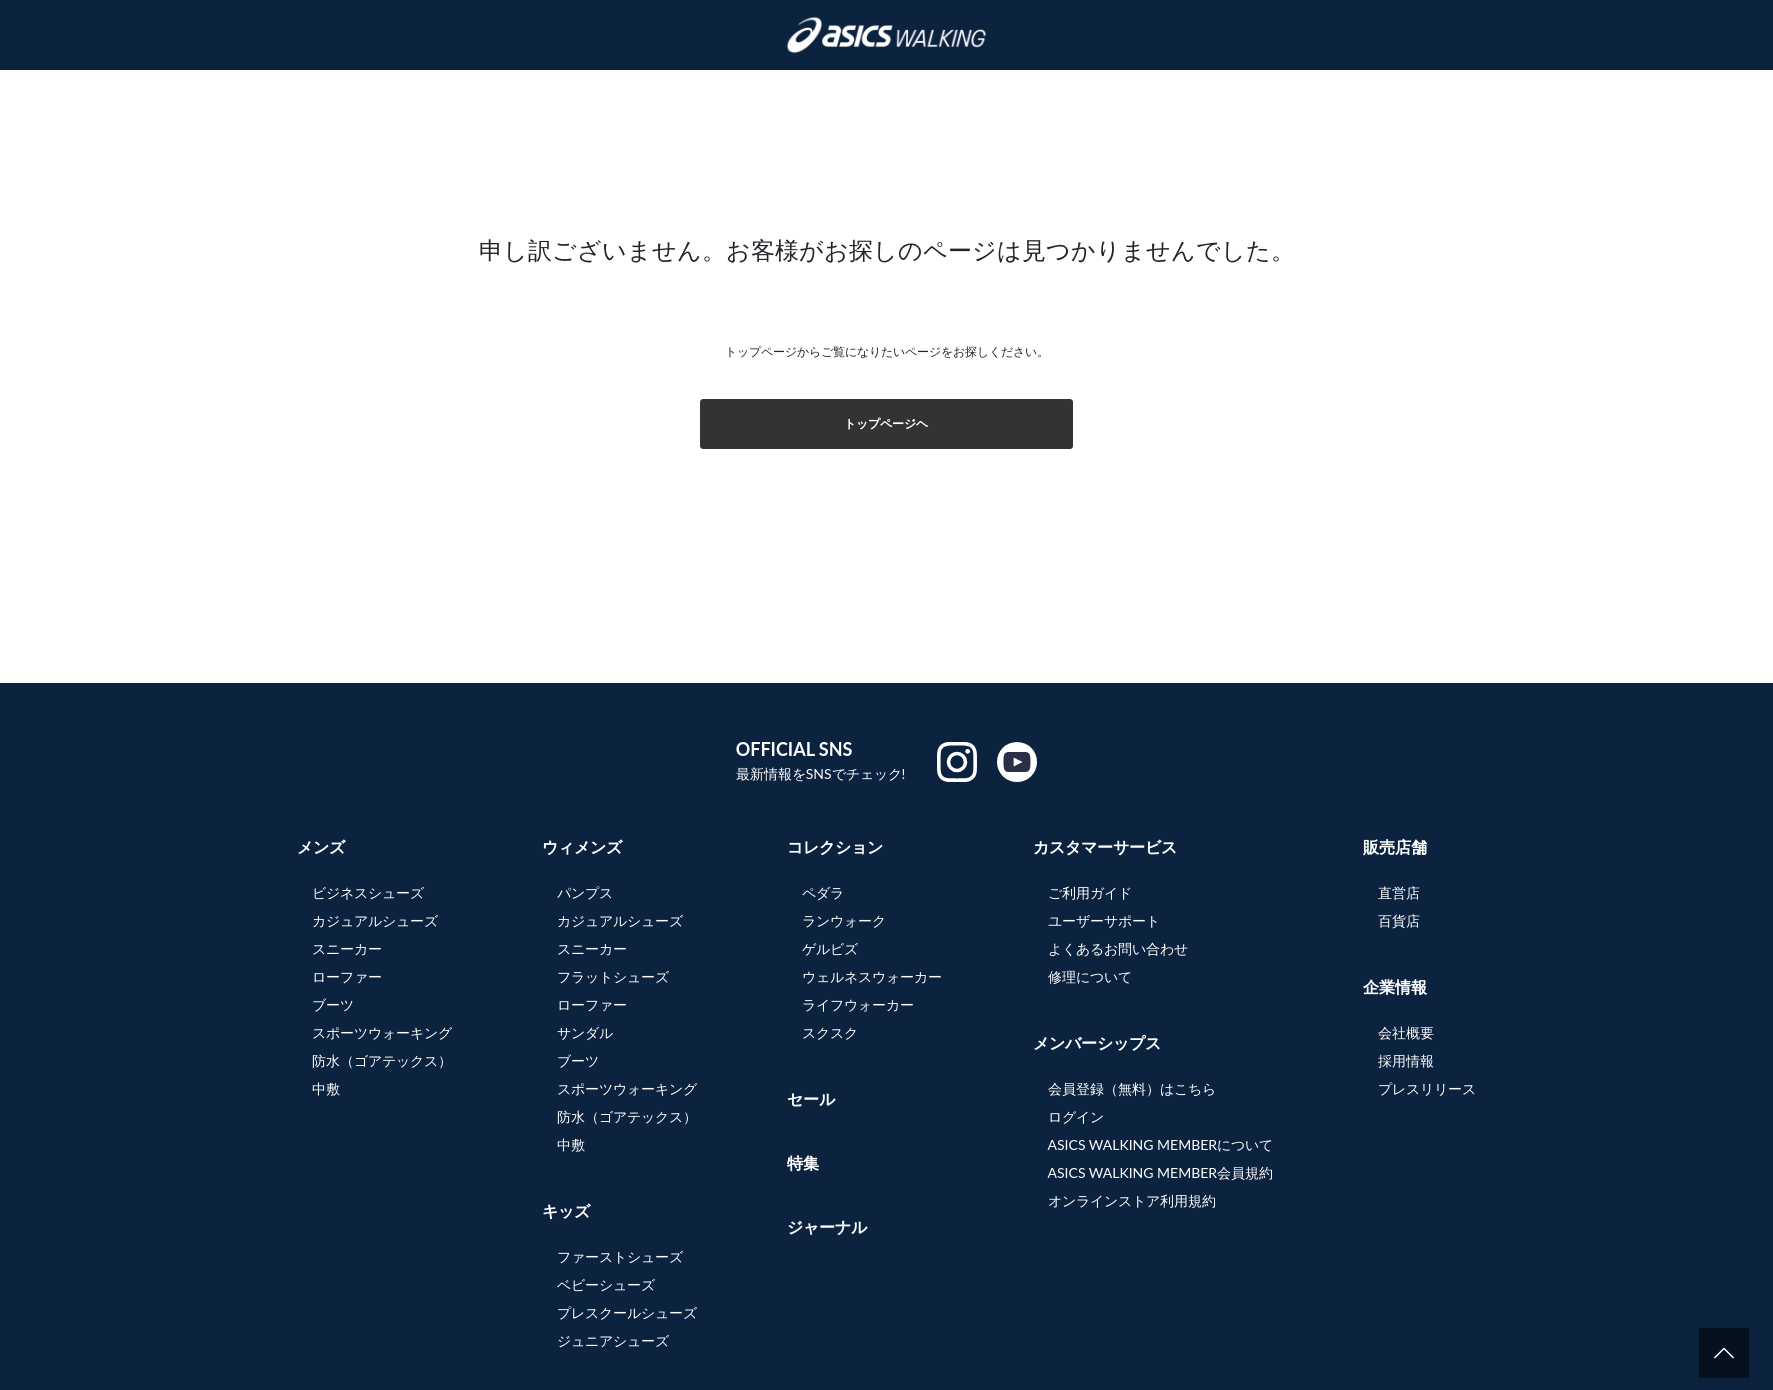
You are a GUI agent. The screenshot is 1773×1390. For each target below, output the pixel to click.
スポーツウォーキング (382, 1032)
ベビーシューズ (606, 1284)
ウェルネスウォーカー (872, 976)
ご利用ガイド (1090, 892)
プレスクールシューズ (627, 1312)
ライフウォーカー (858, 1004)
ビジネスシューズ (368, 892)
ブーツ (333, 1004)
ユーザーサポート (1104, 920)
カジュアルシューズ (375, 920)
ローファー (347, 976)
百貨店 (1399, 920)
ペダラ (823, 892)
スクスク (830, 1032)
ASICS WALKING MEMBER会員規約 (1161, 1172)
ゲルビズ (830, 948)
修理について (1090, 976)
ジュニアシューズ (613, 1340)
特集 (803, 1162)
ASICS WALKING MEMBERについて (1161, 1144)
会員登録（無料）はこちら (1132, 1088)
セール (811, 1098)
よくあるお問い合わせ (1118, 948)
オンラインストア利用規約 (1132, 1200)
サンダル (585, 1032)
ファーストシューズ (620, 1256)
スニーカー (347, 948)
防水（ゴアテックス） (382, 1060)
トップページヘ (886, 423)
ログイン (1076, 1116)
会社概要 (1406, 1032)
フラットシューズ (613, 976)
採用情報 (1406, 1060)
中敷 (326, 1088)
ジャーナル (827, 1226)
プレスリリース (1427, 1088)
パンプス (585, 892)
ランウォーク (844, 920)
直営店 (1399, 892)
